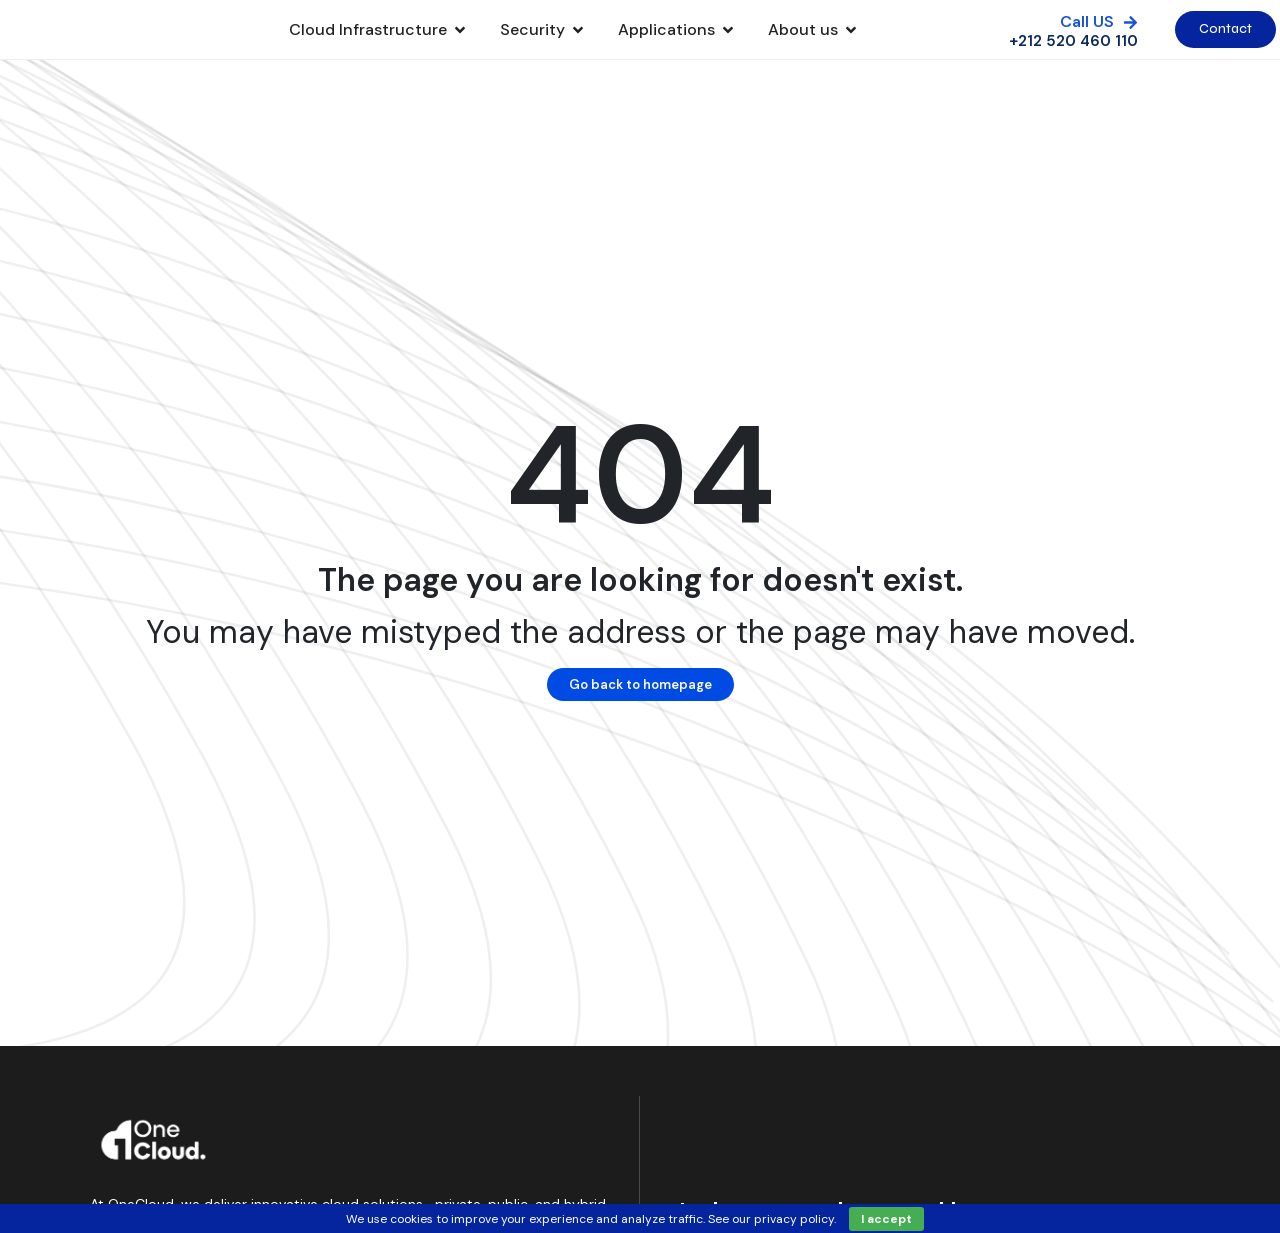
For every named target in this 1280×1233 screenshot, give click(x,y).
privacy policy (794, 1219)
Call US (1087, 31)
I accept (886, 1219)
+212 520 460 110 (1073, 51)
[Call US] (1130, 32)
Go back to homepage (640, 704)
